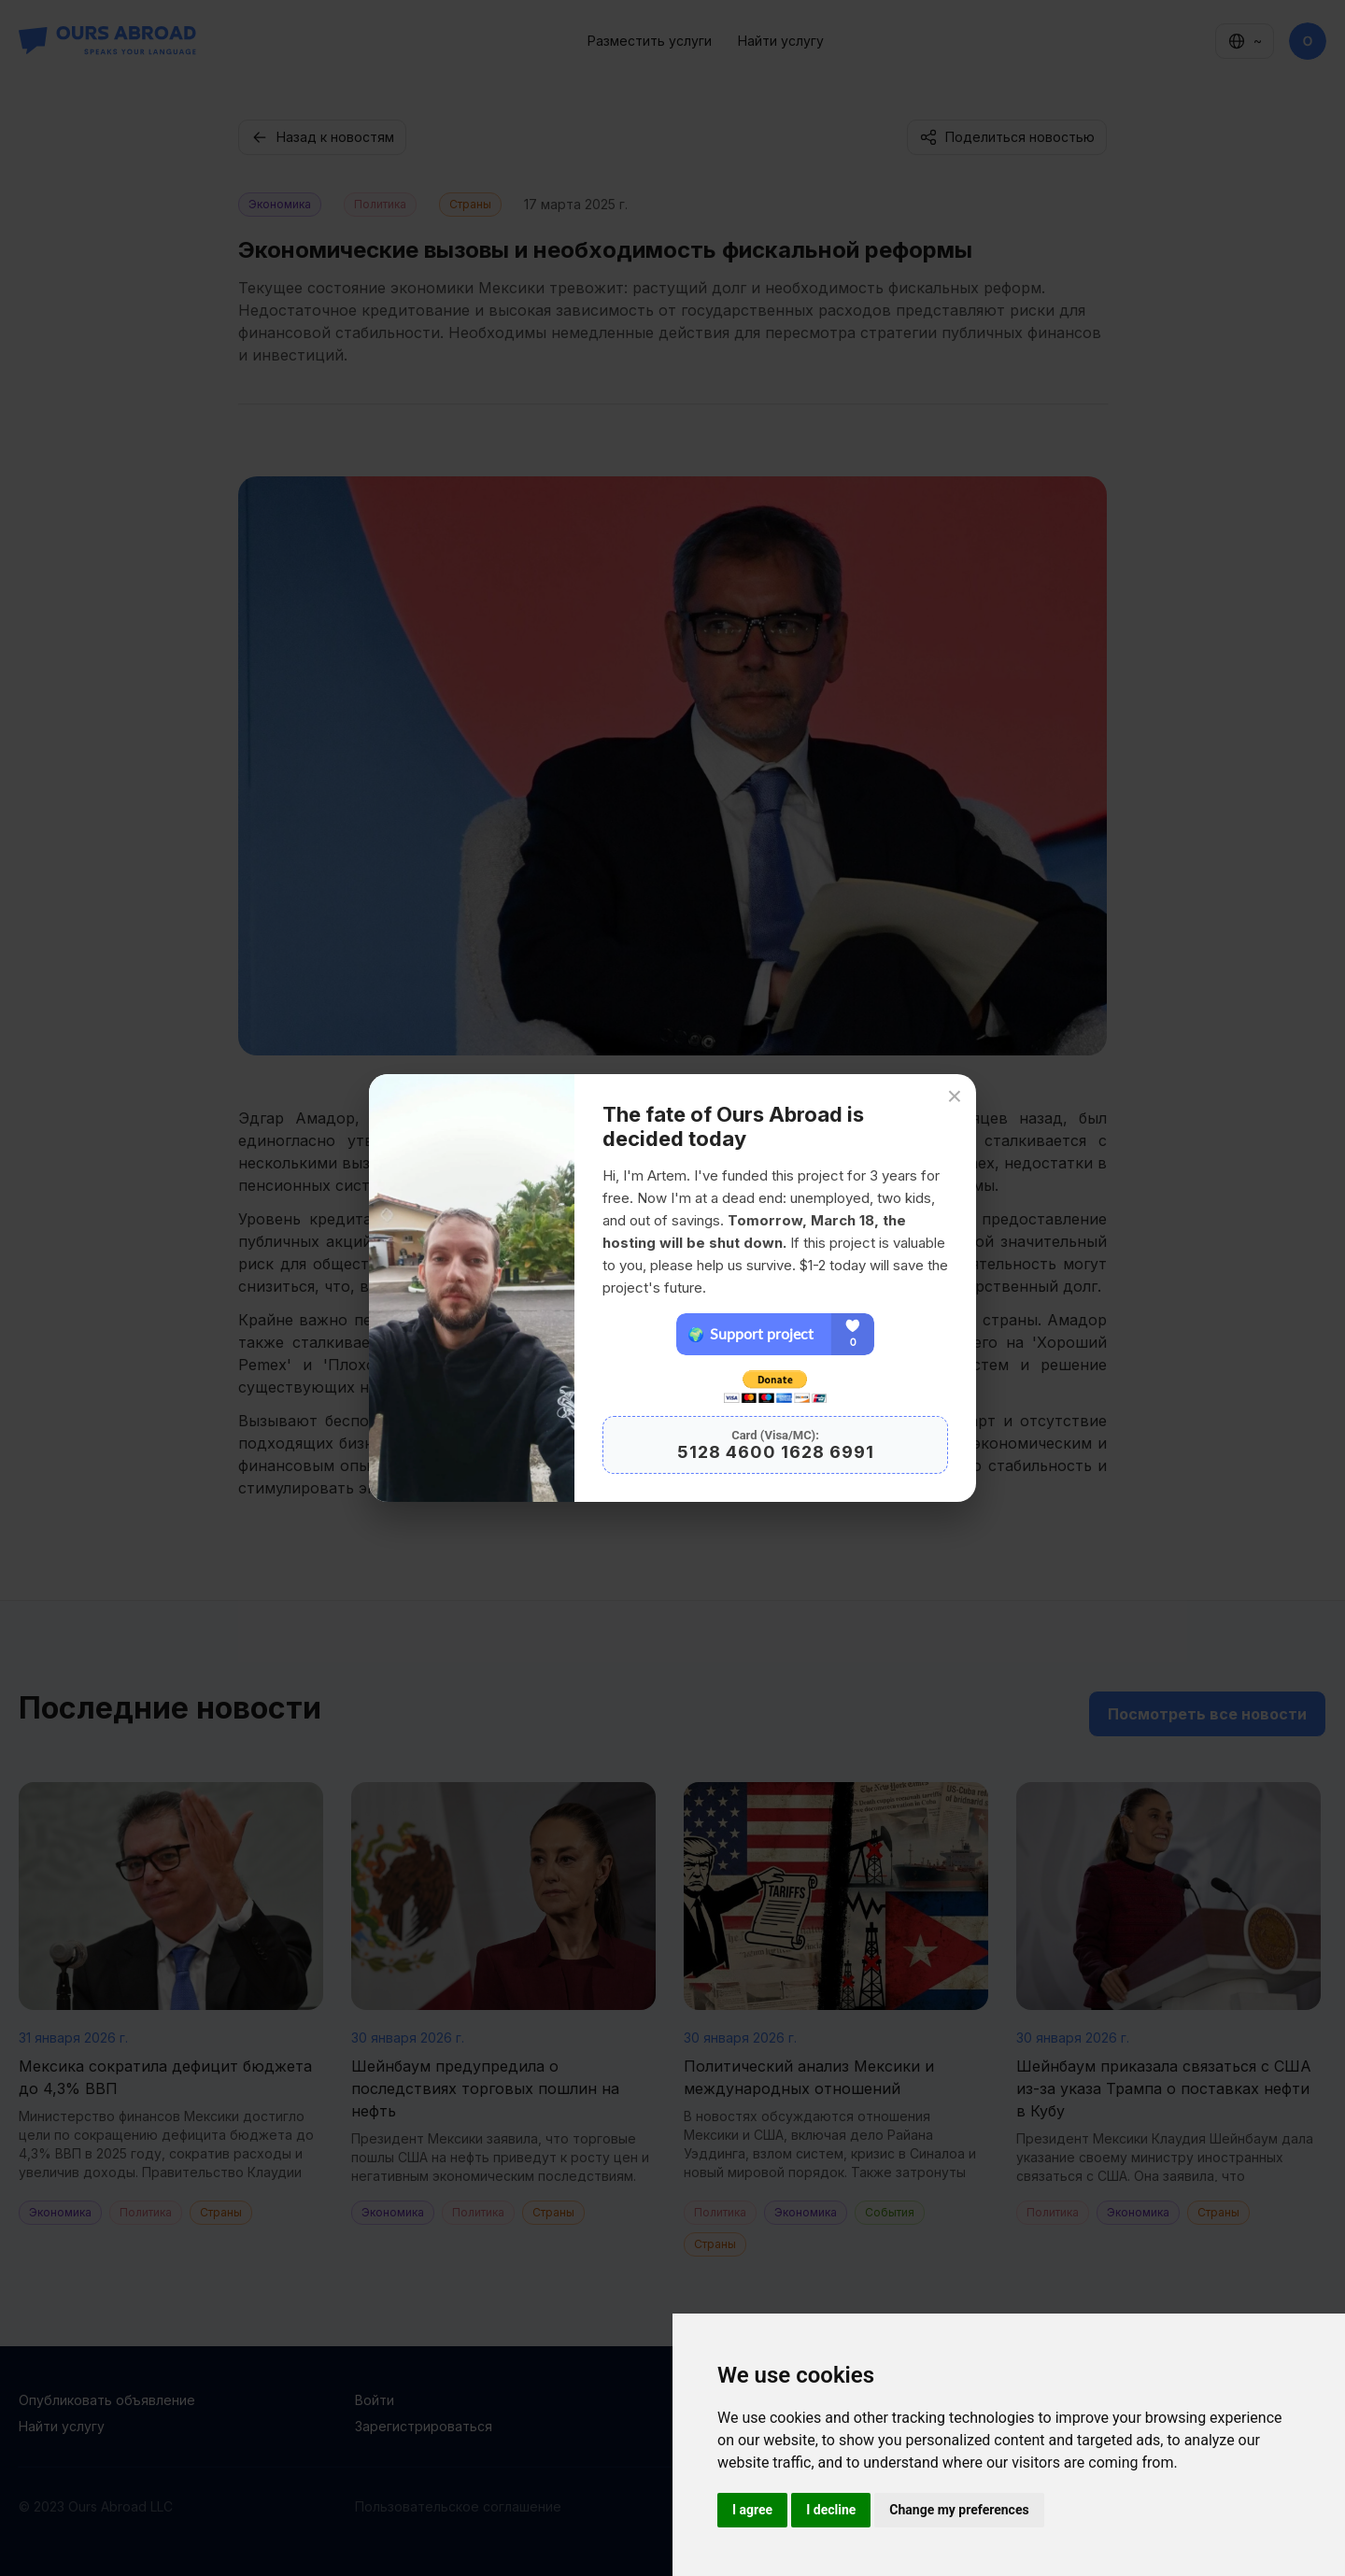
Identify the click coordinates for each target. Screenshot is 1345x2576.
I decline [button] (831, 2509)
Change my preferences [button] (958, 2509)
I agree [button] (752, 2509)
